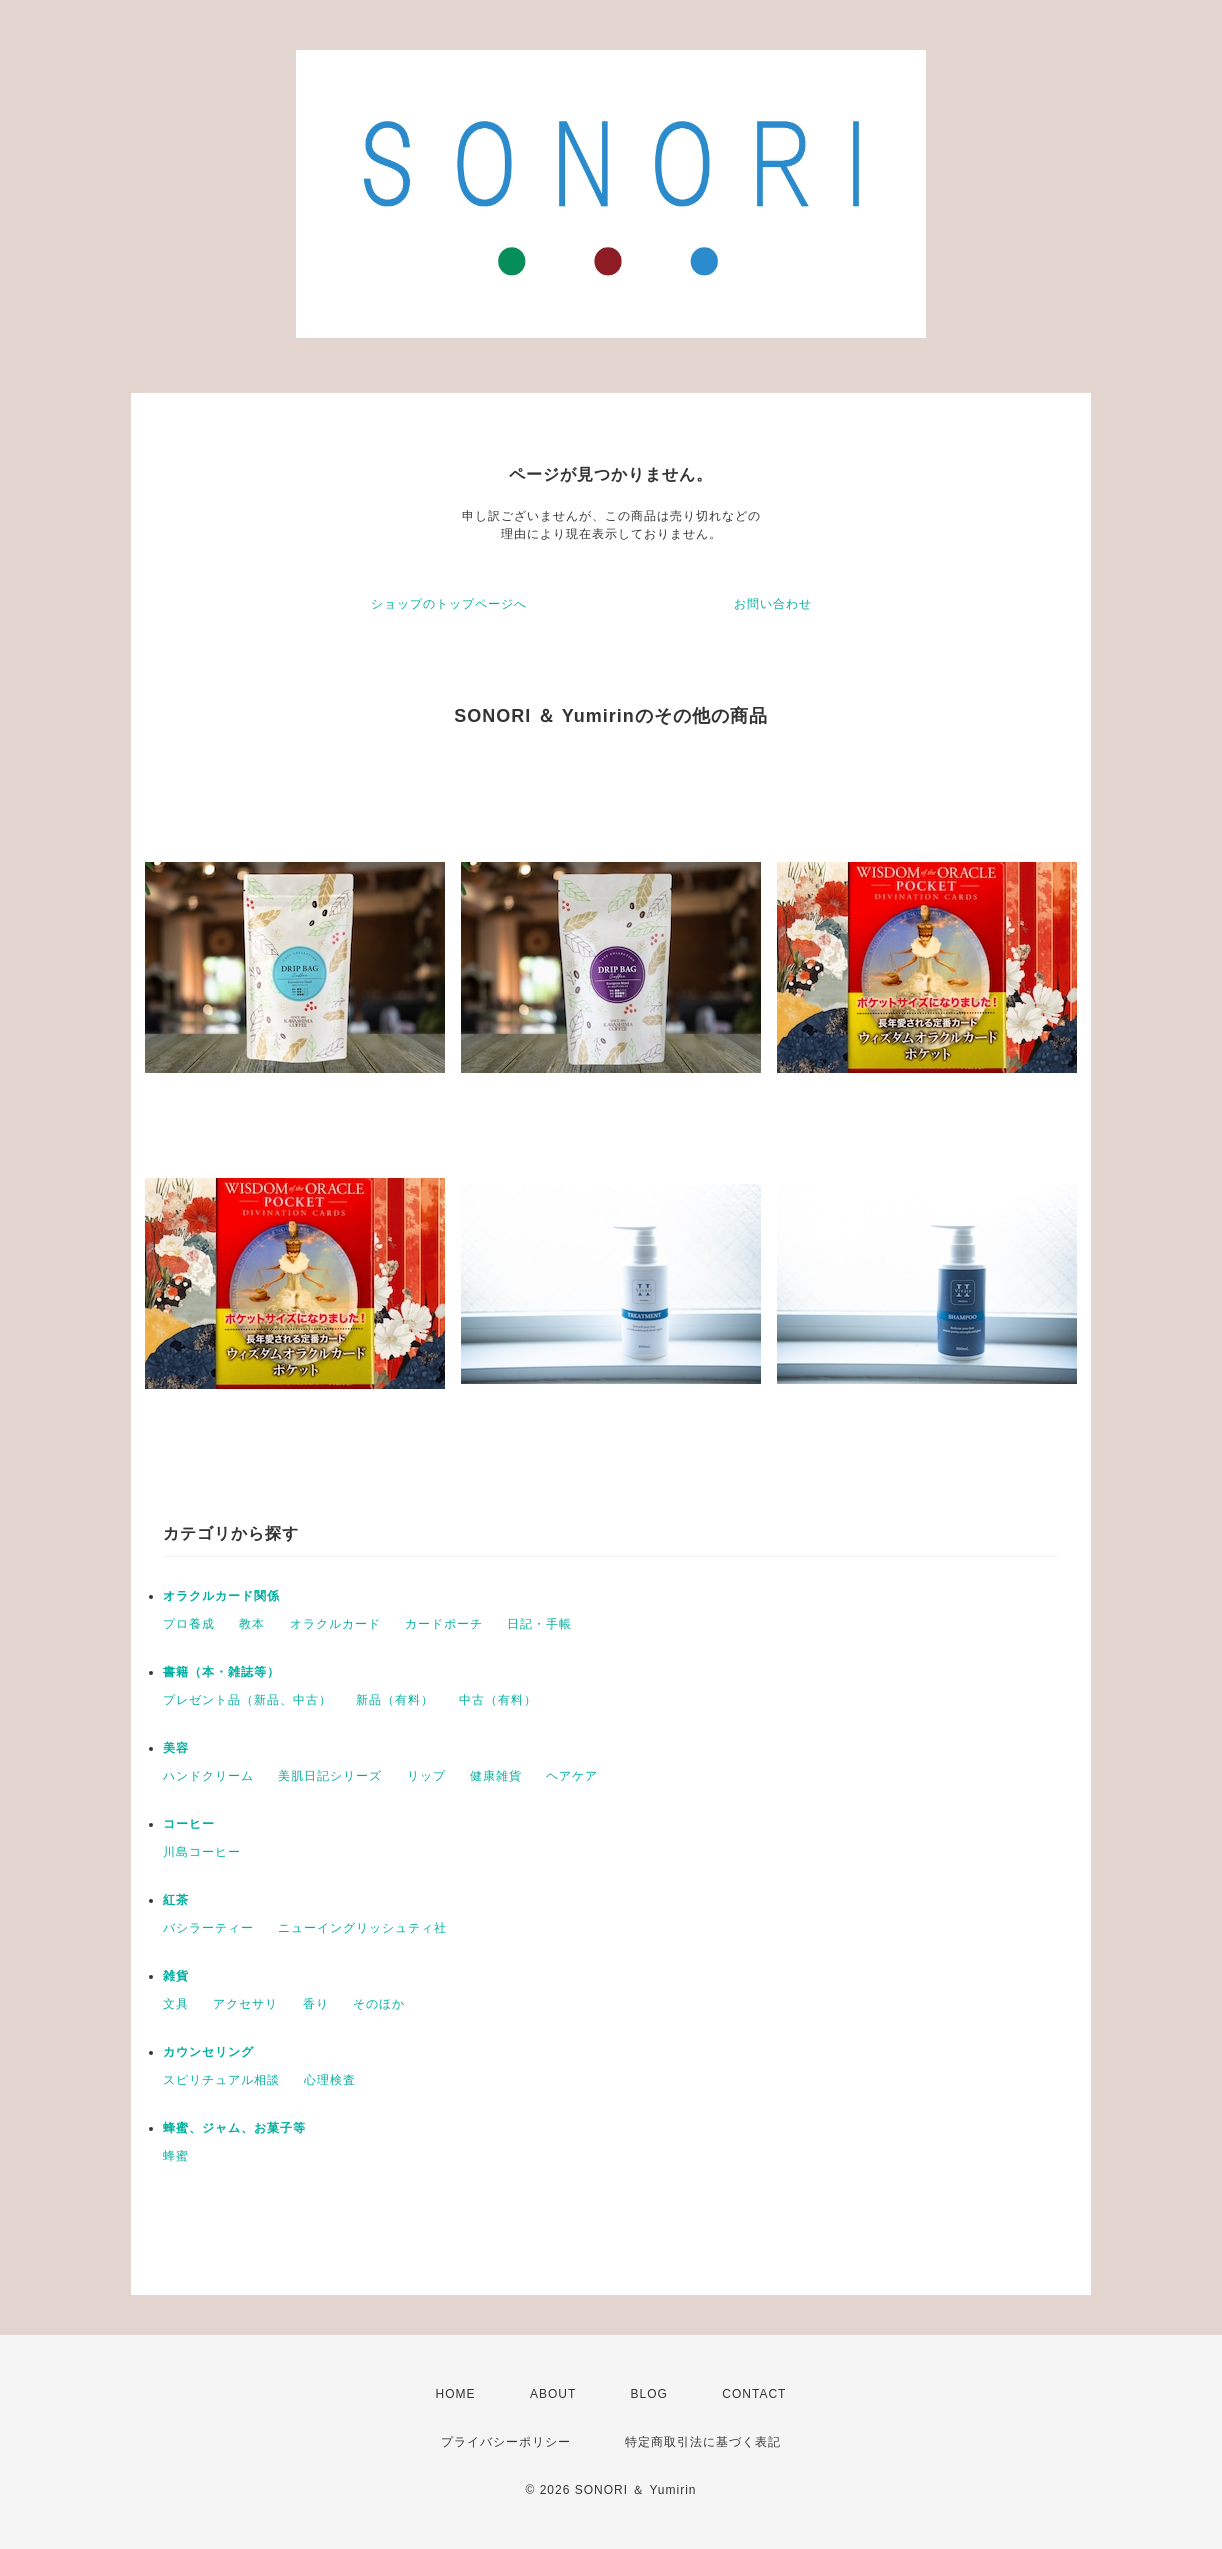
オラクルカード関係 (221, 1596)
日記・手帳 (539, 1624)
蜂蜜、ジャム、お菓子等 (234, 2128)
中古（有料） (498, 1700)
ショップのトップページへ (449, 604)
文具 (176, 2004)
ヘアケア (572, 1776)
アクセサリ (245, 2004)
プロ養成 (189, 1624)
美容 (176, 1748)
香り (316, 2004)
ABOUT (553, 2394)
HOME (456, 2394)
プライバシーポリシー (506, 2442)
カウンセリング (208, 2052)
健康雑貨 (496, 1776)
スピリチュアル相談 (221, 2080)
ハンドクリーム (208, 1776)
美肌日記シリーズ (330, 1776)
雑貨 (176, 1976)
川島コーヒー (202, 1852)
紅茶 (176, 1900)
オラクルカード (335, 1624)
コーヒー (189, 1824)
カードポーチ (444, 1624)
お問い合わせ (773, 604)
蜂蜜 (176, 2156)
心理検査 (330, 2080)
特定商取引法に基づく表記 (703, 2442)
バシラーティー (208, 1928)
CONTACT (754, 2394)
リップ (426, 1776)
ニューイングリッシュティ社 (362, 1928)
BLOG (649, 2394)
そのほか (379, 2004)
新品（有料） (395, 1700)
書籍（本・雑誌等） (221, 1672)
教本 (252, 1624)
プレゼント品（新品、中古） (247, 1700)
